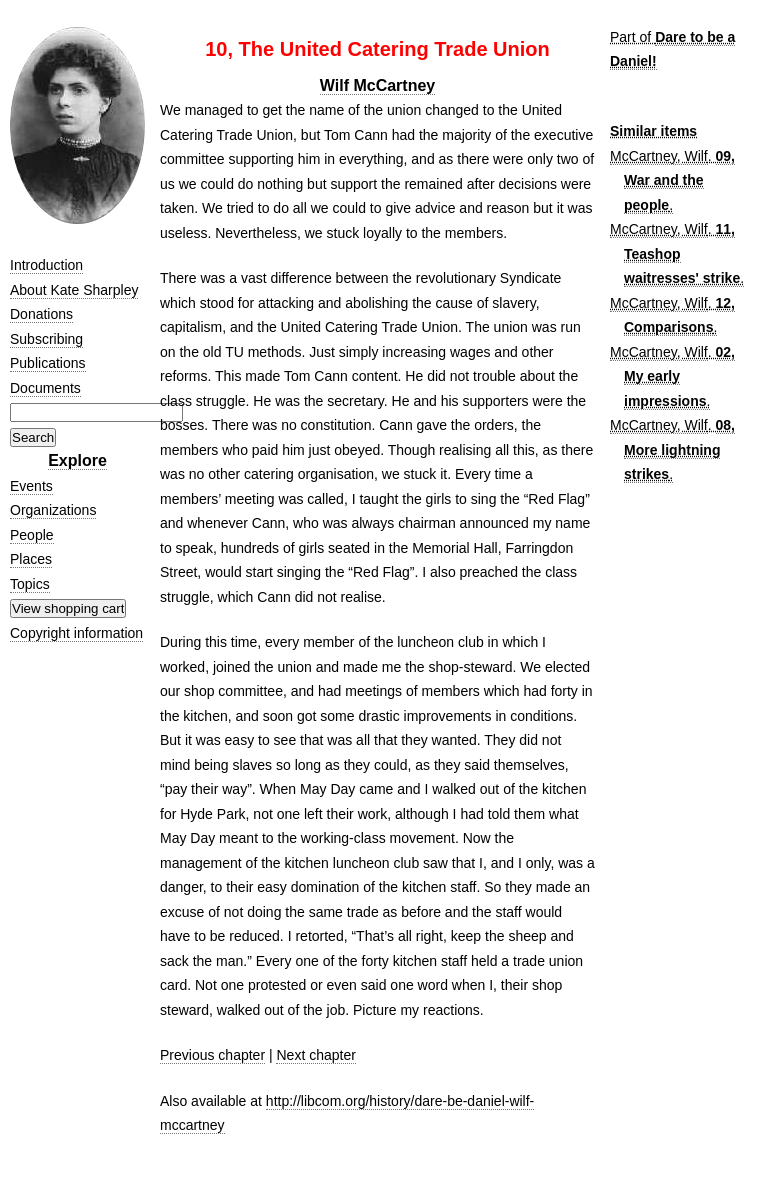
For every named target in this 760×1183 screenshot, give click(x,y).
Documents (45, 388)
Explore (77, 460)
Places (31, 559)
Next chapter (315, 1055)
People (32, 535)
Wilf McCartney (377, 85)
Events (31, 486)
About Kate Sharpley (74, 290)
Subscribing (46, 339)
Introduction (46, 265)
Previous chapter (212, 1055)
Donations (41, 314)
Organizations (53, 510)
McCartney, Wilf (659, 156)
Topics (30, 584)
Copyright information (76, 633)
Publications (48, 363)
